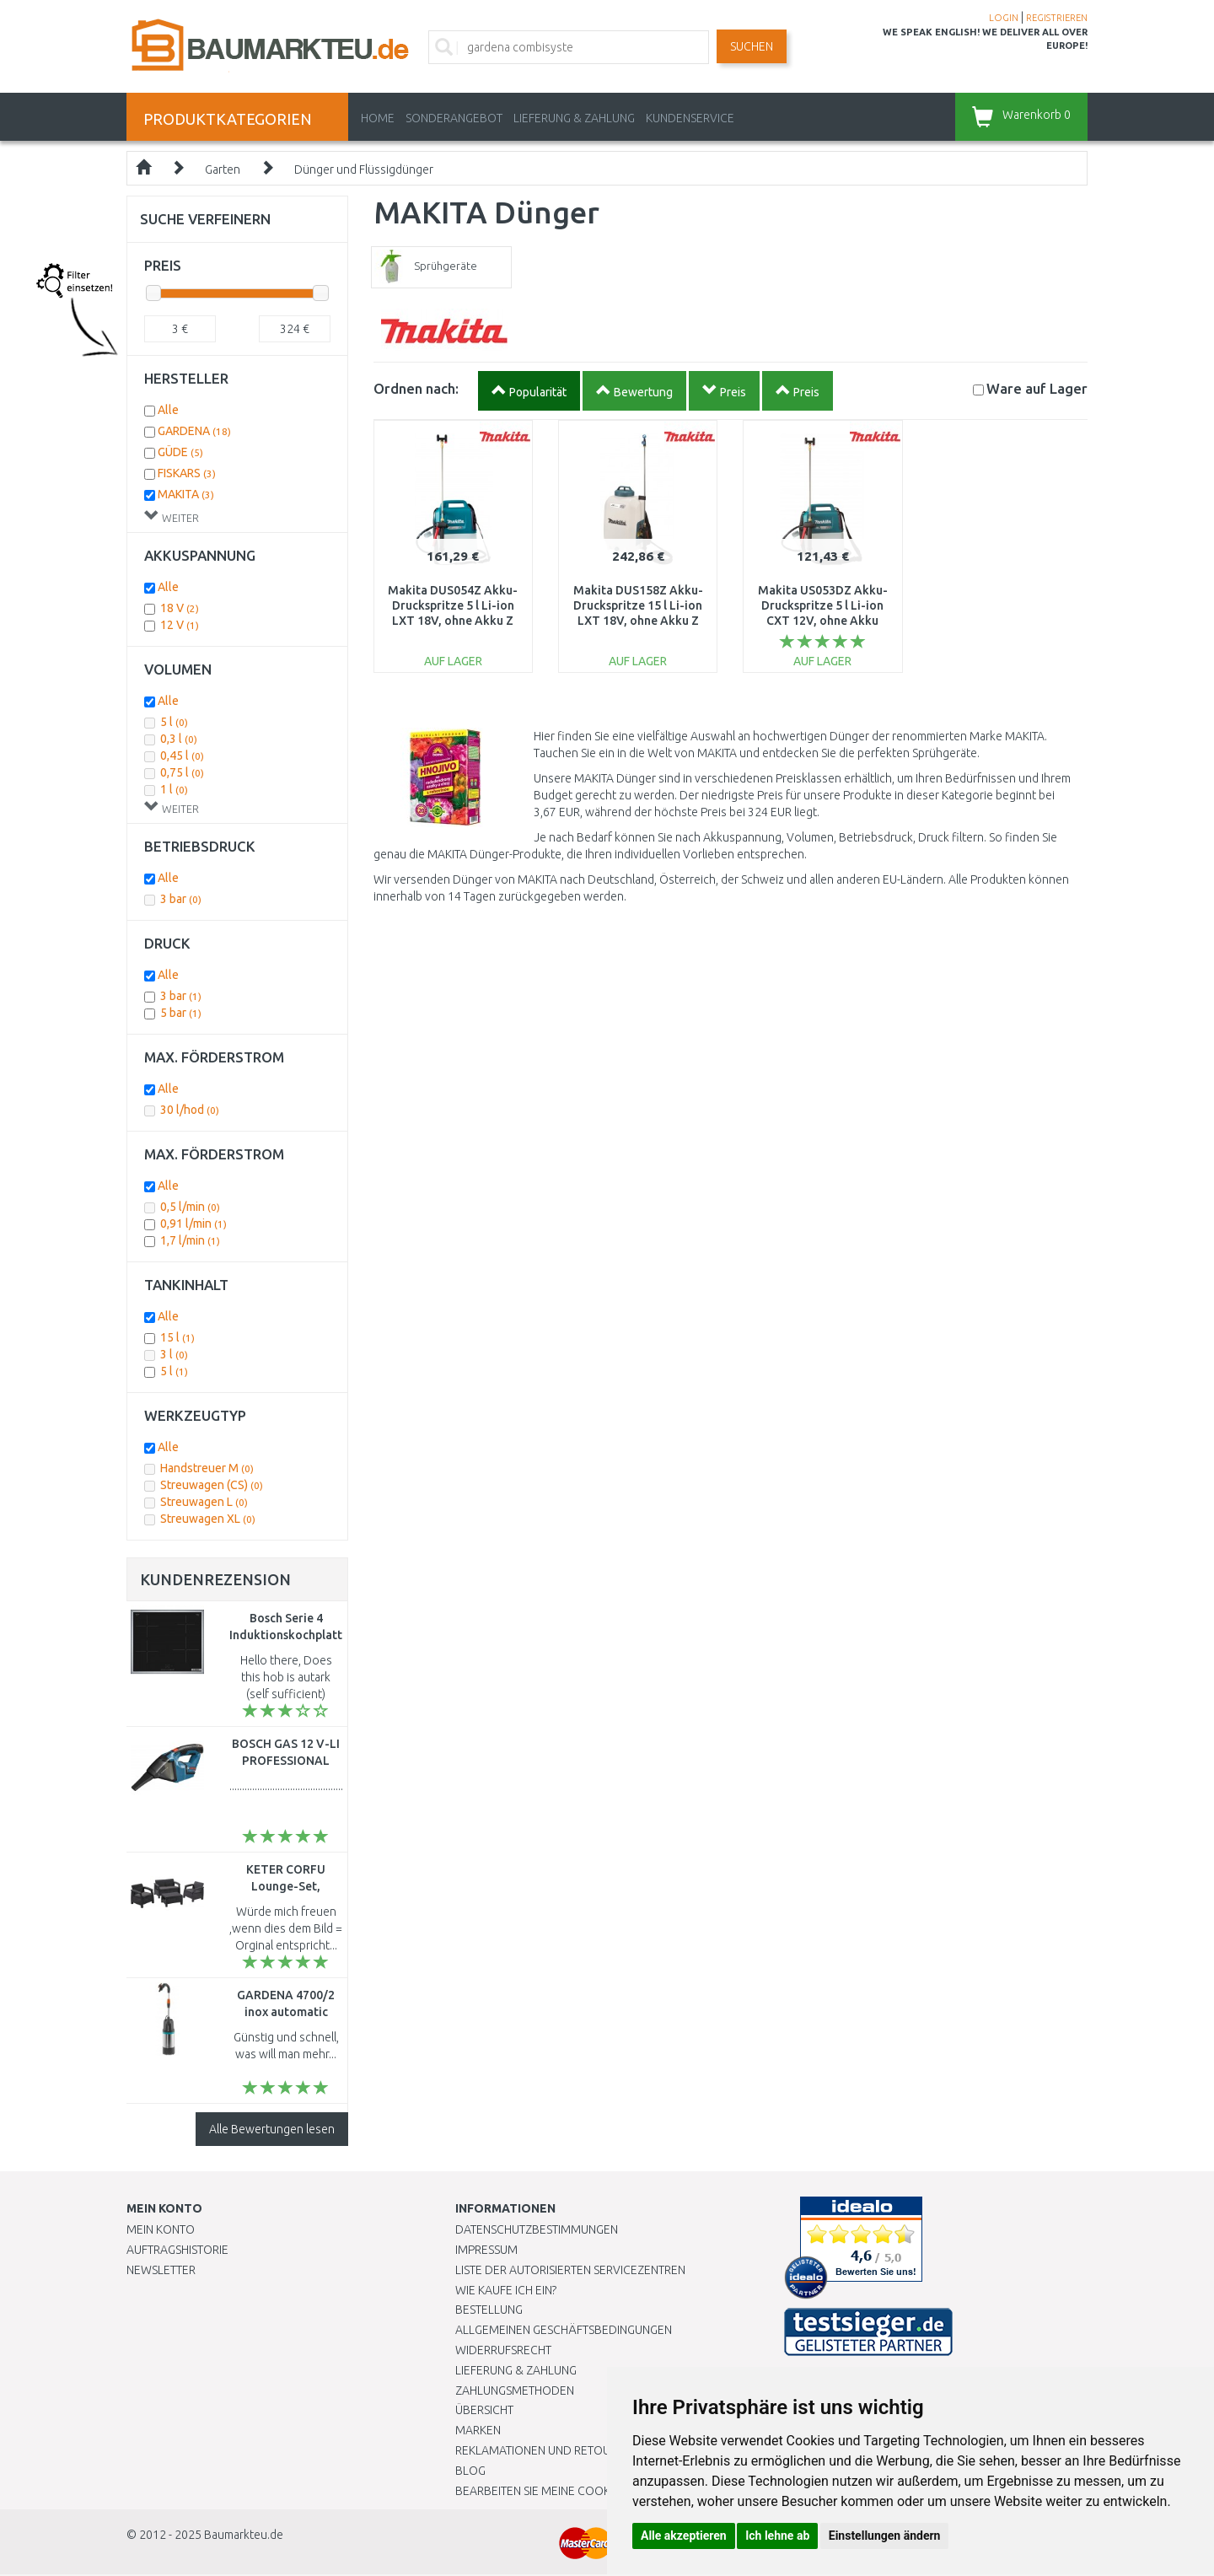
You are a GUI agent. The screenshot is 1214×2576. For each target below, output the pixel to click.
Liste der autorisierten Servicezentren (570, 2270)
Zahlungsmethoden (514, 2390)
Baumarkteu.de (243, 2534)
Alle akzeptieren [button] (684, 2535)
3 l (174, 1354)
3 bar (180, 899)
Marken (478, 2430)
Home (378, 118)
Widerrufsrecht (503, 2350)
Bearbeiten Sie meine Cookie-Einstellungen (581, 2491)
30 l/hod (189, 1109)
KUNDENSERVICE (690, 118)
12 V (179, 625)
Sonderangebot (454, 118)
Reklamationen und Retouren (543, 2450)
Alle (168, 410)
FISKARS (187, 473)
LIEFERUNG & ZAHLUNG (574, 118)
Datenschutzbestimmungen (536, 2229)
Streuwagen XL (207, 1518)
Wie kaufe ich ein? (505, 2290)
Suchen (751, 46)
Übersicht (484, 2410)
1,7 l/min (190, 1240)
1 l (174, 789)
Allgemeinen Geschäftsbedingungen (563, 2330)
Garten (222, 169)
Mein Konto (160, 2229)
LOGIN (1003, 18)
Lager (1037, 388)
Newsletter (161, 2270)
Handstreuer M (207, 1468)
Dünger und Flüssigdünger (363, 169)
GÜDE (180, 452)
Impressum (486, 2249)
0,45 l (182, 755)
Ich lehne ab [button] (777, 2535)
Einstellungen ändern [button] (885, 2535)
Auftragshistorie (177, 2249)
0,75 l (182, 772)
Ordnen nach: (416, 388)
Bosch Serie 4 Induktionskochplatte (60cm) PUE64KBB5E (289, 1635)
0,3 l (178, 738)
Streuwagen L (204, 1501)
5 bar (180, 1012)
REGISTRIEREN (1057, 18)
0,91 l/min (193, 1223)
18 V (179, 608)
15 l (177, 1337)
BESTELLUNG (489, 2309)
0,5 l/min (190, 1206)
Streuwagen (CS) (211, 1485)
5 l (174, 722)
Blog (470, 2470)
